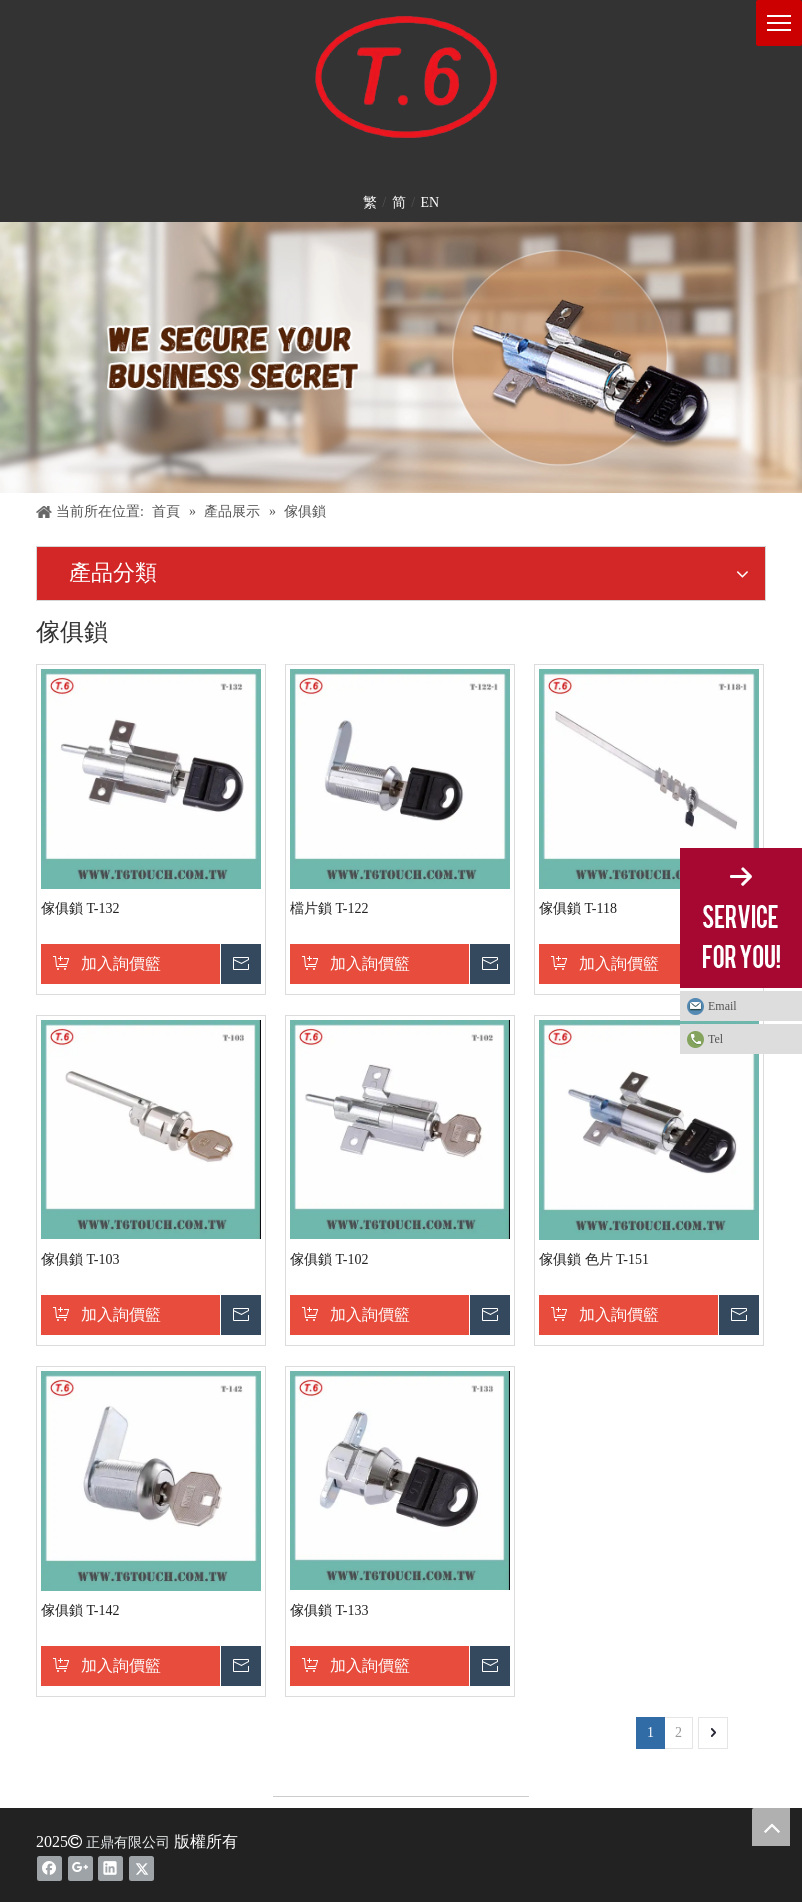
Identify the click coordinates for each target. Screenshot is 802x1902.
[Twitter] (141, 1868)
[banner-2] (401, 358)
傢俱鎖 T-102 (329, 1259)
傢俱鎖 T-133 (329, 1610)
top (771, 1827)
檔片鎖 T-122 (329, 908)
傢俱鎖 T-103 (80, 1259)
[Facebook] (49, 1868)
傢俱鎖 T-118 (578, 908)
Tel (715, 1039)
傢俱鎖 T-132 (80, 908)
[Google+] (80, 1868)
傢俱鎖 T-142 (80, 1610)
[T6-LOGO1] (401, 80)
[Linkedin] (110, 1868)
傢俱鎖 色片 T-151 (594, 1259)
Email (722, 1006)
